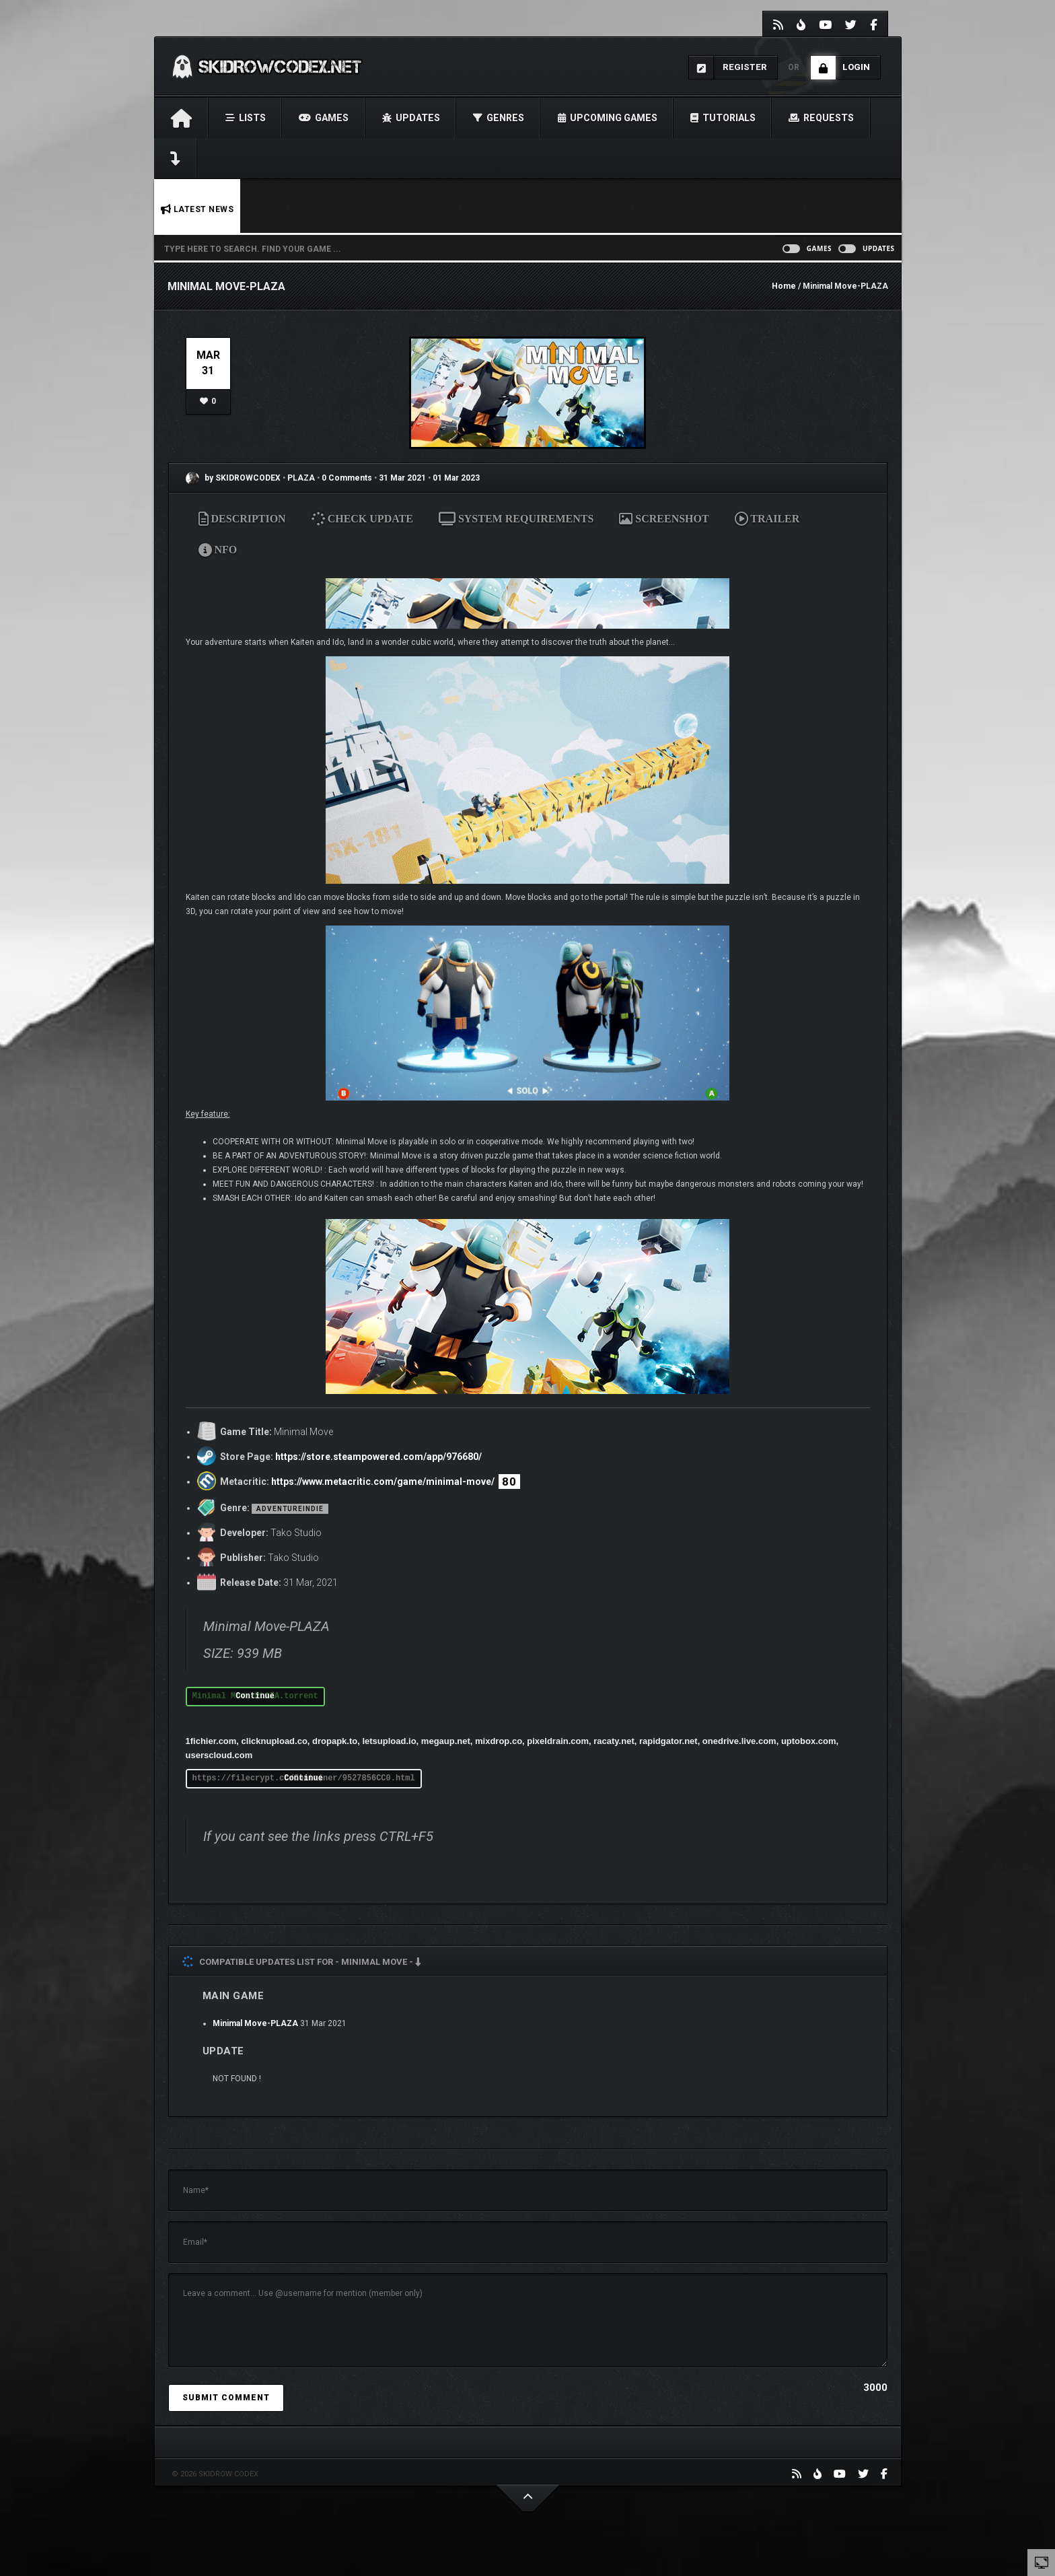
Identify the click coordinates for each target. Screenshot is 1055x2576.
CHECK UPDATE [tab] (363, 518)
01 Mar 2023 (456, 478)
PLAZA (302, 478)
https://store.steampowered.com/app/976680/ (378, 1456)
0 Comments (347, 478)
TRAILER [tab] (767, 518)
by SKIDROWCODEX (233, 478)
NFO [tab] (218, 549)
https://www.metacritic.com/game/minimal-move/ (383, 1481)
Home (784, 286)
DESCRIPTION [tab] (242, 518)
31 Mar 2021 (402, 478)
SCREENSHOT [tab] (663, 518)
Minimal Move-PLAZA (255, 2023)
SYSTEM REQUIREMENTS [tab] (516, 518)
